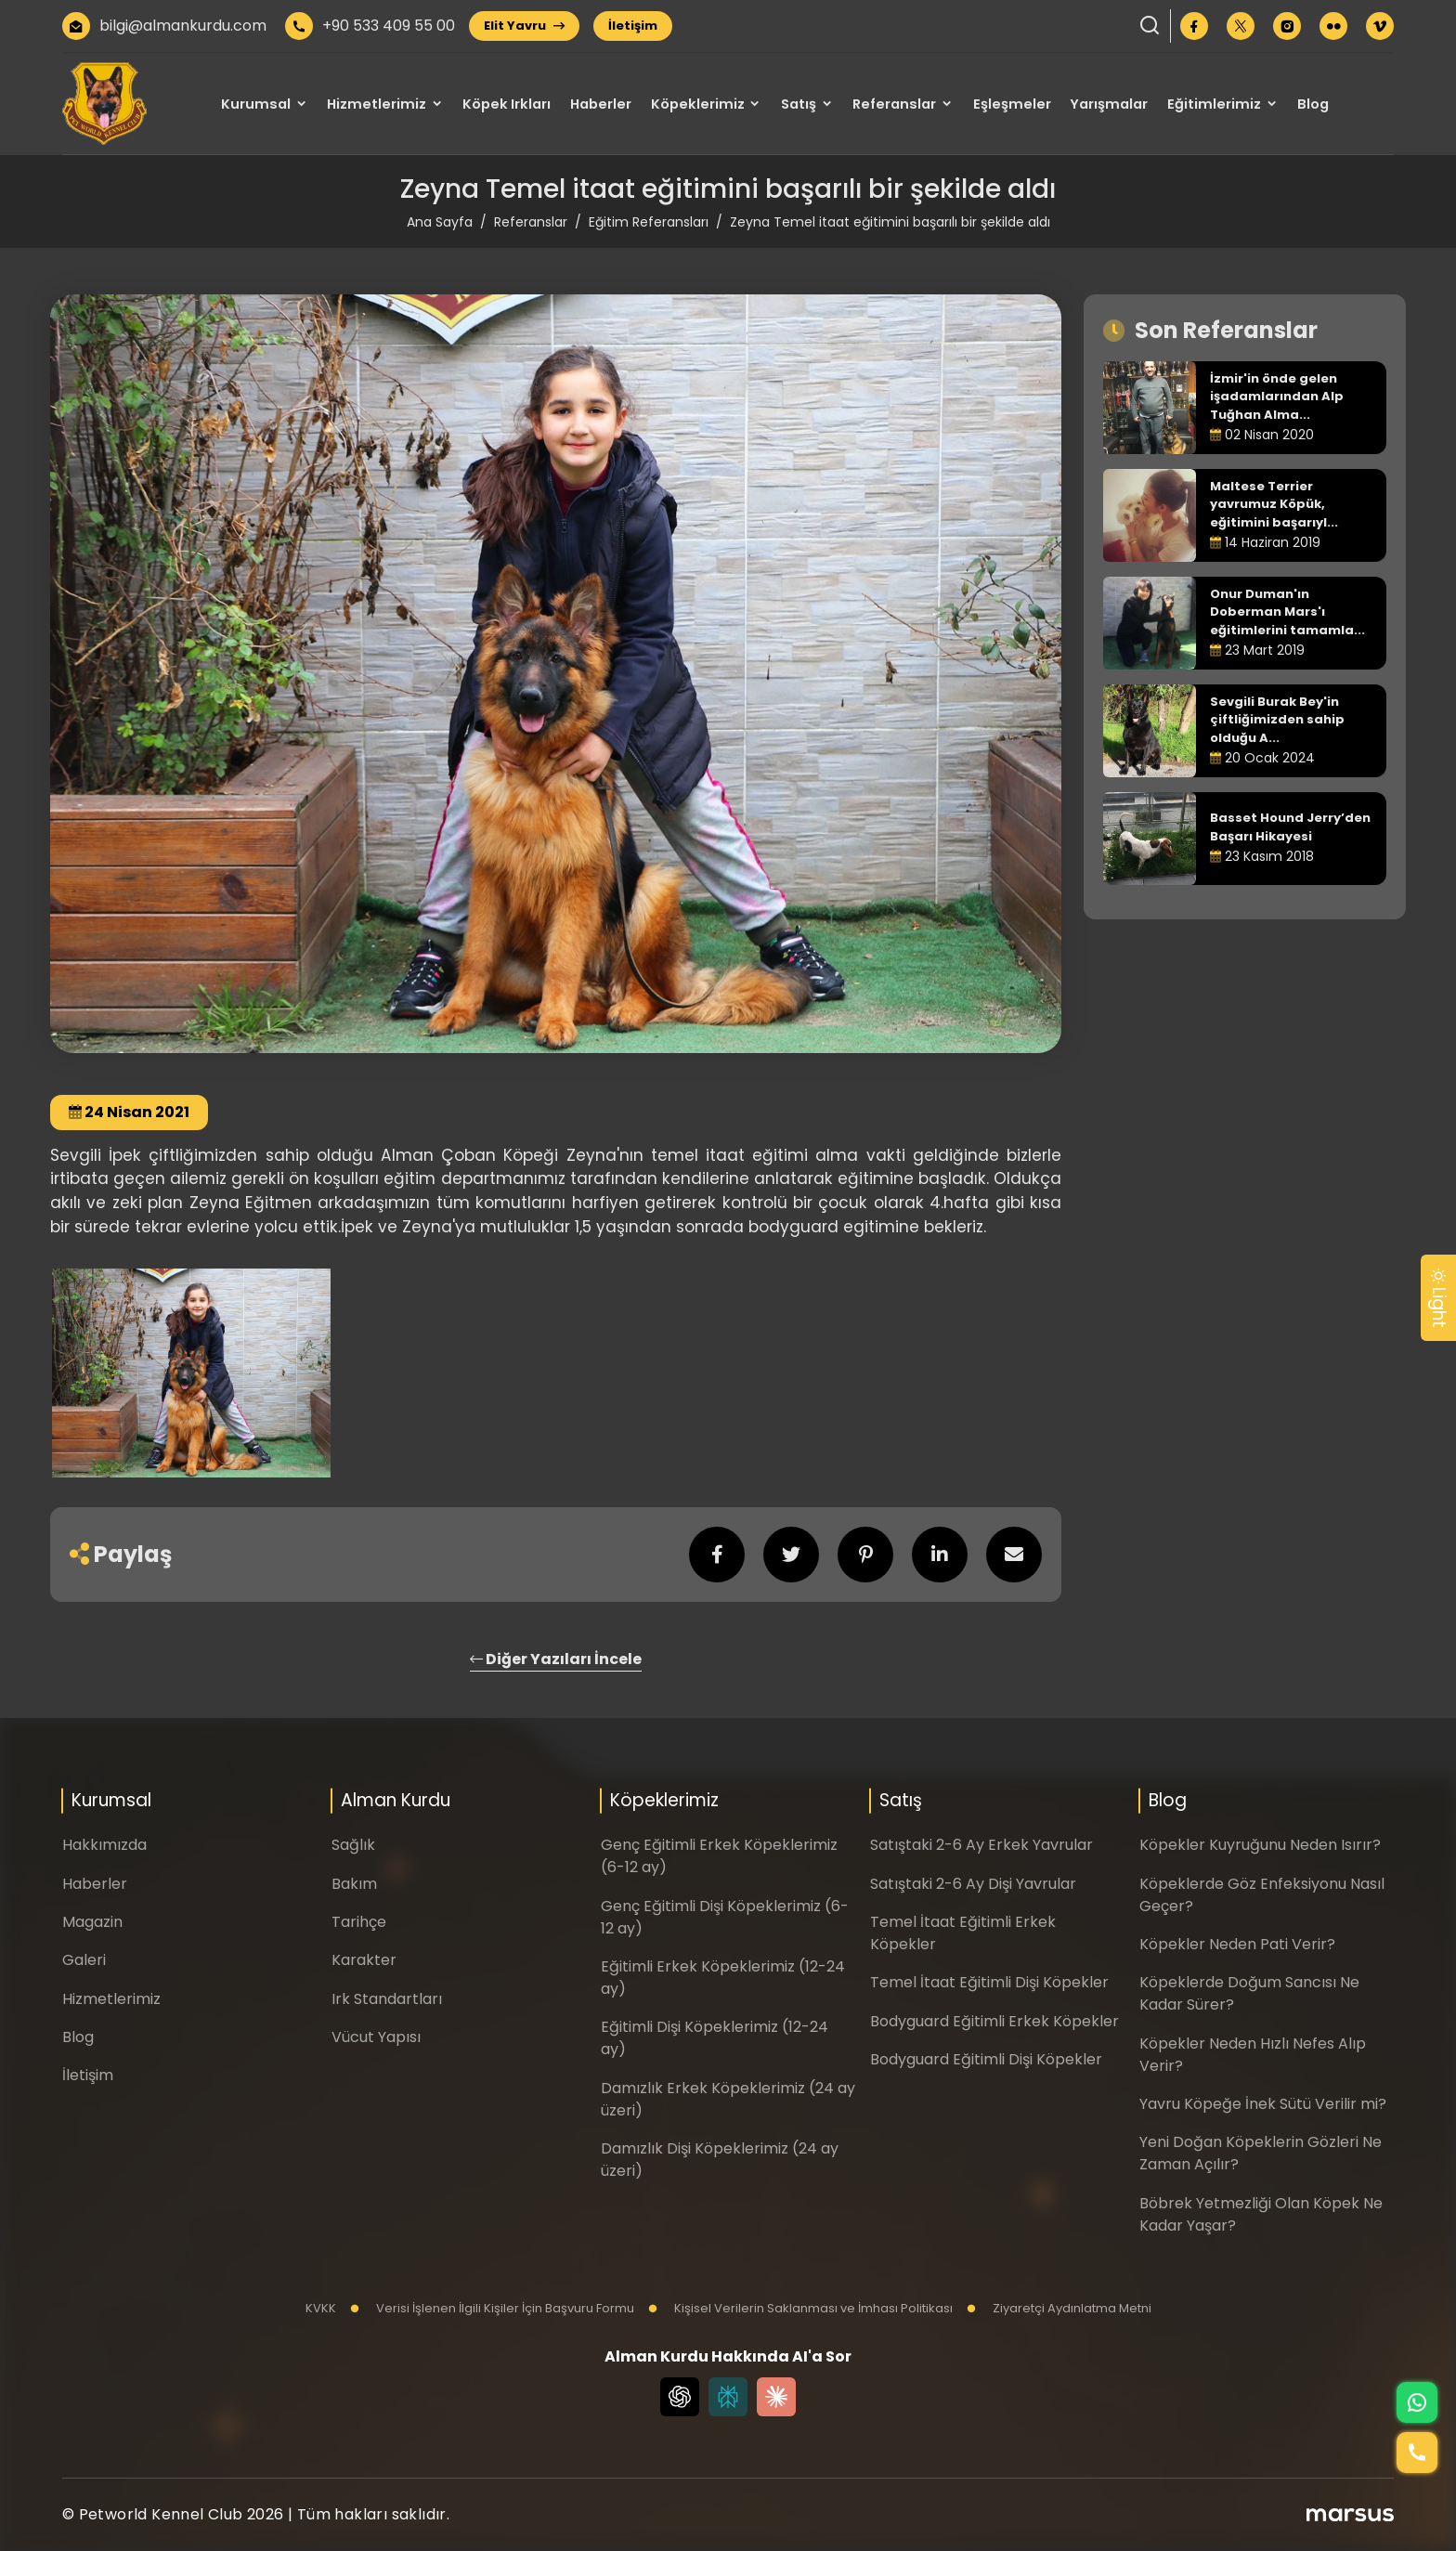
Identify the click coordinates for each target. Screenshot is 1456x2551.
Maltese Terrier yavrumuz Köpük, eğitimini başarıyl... (1274, 504)
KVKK (321, 2308)
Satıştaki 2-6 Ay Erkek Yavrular (981, 1844)
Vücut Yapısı (376, 2037)
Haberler (600, 104)
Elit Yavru (524, 25)
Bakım (354, 1883)
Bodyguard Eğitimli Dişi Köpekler (986, 2059)
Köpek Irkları (506, 104)
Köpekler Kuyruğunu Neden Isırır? (1260, 1844)
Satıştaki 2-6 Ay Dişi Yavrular (973, 1883)
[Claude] (776, 2396)
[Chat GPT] (679, 2396)
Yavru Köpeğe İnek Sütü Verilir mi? (1262, 2104)
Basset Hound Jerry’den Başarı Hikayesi (1290, 827)
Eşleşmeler (1012, 104)
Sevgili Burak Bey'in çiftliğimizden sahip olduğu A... (1277, 720)
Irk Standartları (387, 1999)
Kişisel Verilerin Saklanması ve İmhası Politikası (800, 2308)
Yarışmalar (1109, 104)
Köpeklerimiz (698, 104)
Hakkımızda (104, 1844)
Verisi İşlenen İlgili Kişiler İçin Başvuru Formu (492, 2308)
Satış (798, 104)
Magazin (92, 1922)
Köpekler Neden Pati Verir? (1237, 1944)
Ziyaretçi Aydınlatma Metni (1059, 2308)
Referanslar (894, 104)
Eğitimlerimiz (1214, 104)
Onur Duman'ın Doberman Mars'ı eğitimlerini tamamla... (1287, 612)
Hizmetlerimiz (376, 104)
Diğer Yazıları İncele (556, 1659)
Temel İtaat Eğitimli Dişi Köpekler (989, 1982)
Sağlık (353, 1844)
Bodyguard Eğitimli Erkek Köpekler (994, 2021)
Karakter (364, 1960)
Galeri (84, 1960)
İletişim (632, 25)
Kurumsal (256, 104)
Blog (1313, 104)
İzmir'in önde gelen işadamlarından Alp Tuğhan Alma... (1277, 396)
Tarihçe (359, 1922)
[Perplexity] (728, 2396)
